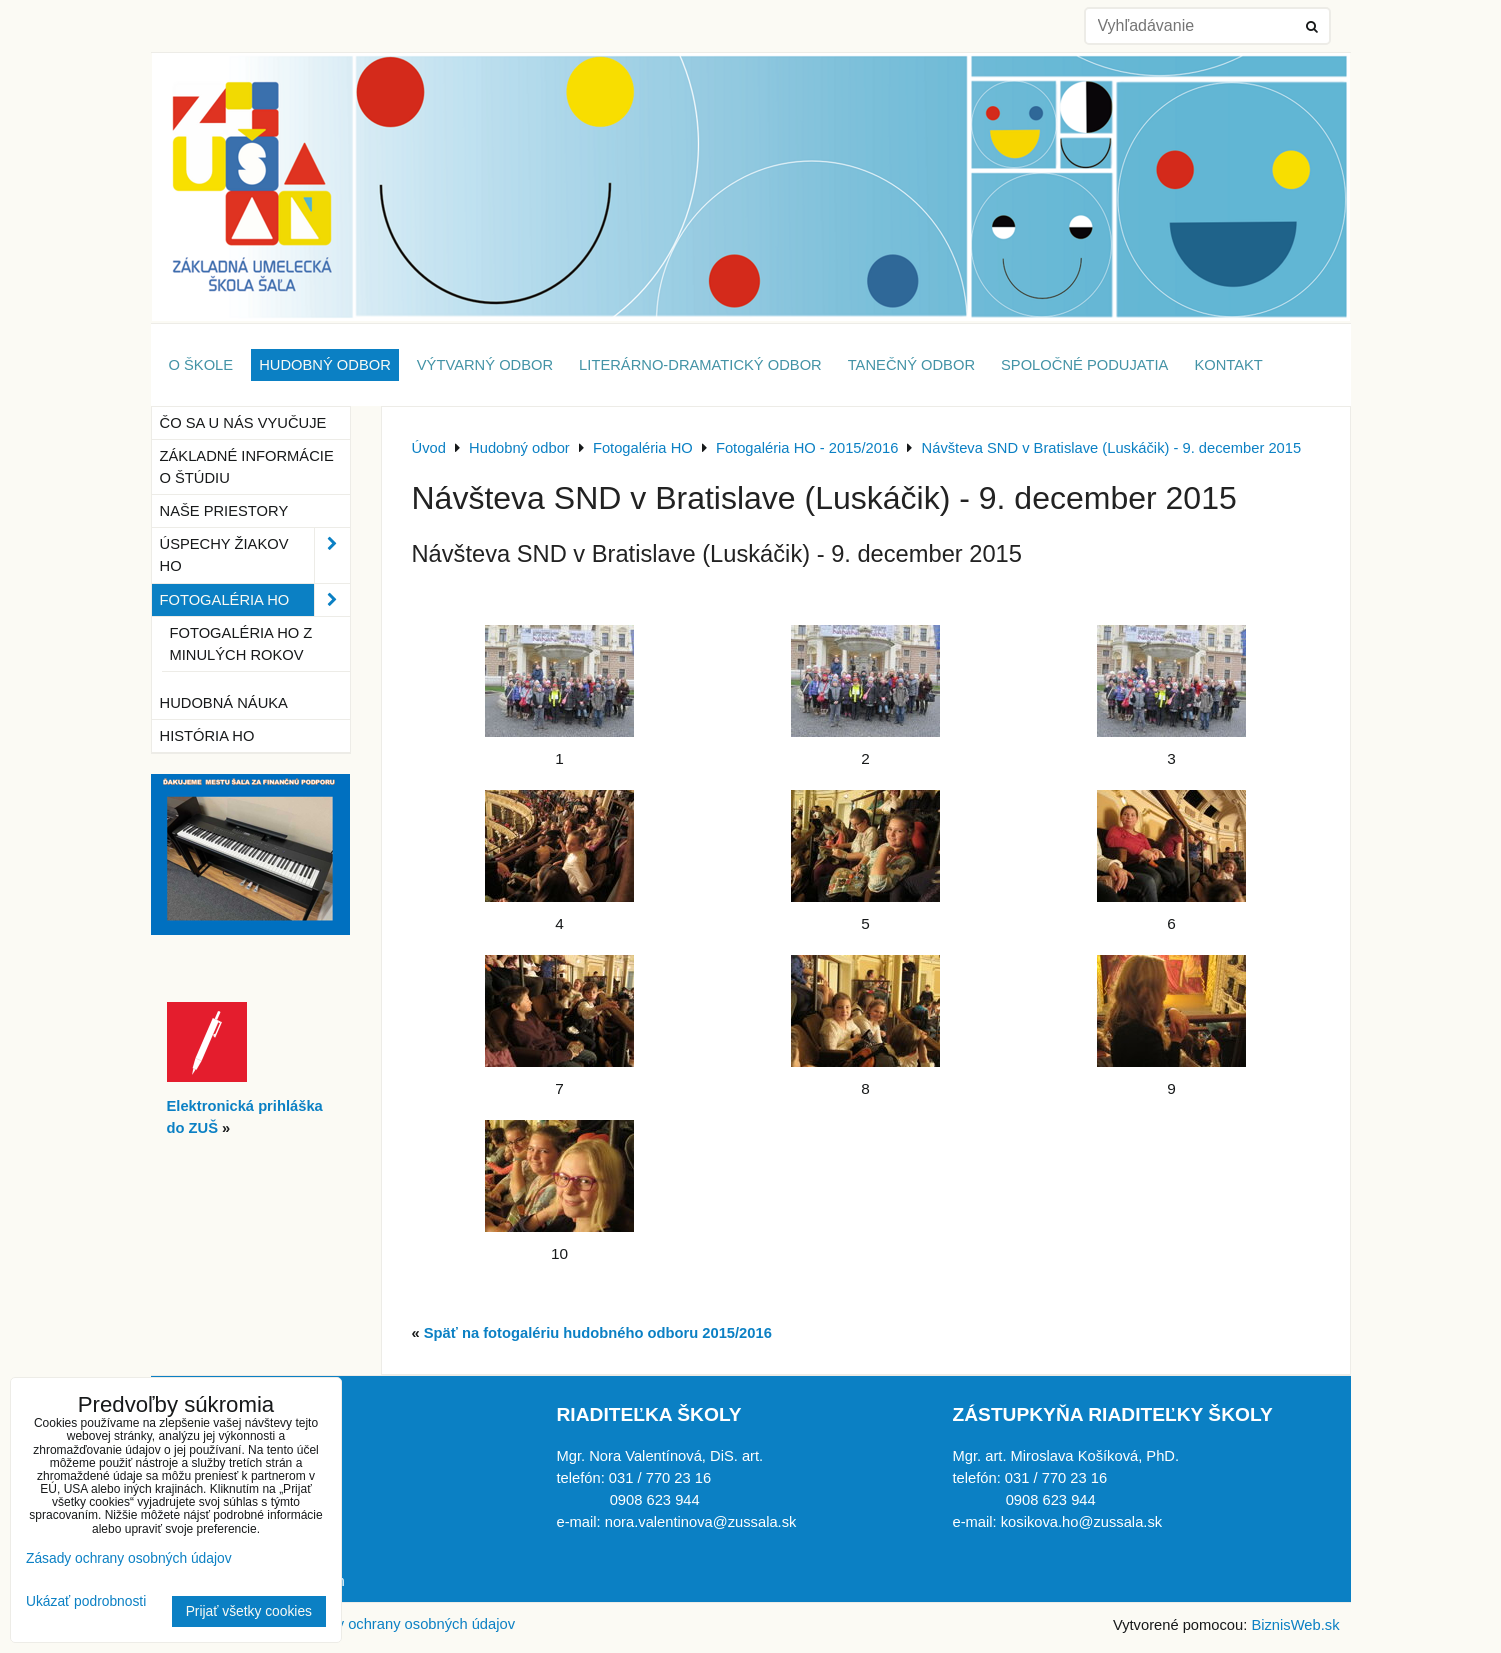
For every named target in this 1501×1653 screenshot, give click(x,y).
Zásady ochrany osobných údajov (405, 1624)
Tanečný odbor (911, 365)
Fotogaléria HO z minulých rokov (241, 644)
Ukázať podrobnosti (86, 1601)
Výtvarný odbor (485, 365)
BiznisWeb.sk (1295, 1625)
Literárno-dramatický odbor (700, 365)
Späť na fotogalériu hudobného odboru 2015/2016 (598, 1333)
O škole (201, 365)
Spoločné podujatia (1084, 365)
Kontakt (1228, 365)
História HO (207, 736)
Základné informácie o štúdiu (247, 467)
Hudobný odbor (325, 365)
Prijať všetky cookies (249, 1611)
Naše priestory (224, 511)
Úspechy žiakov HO (255, 555)
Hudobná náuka (224, 703)
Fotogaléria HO (255, 600)
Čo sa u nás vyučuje (243, 423)
